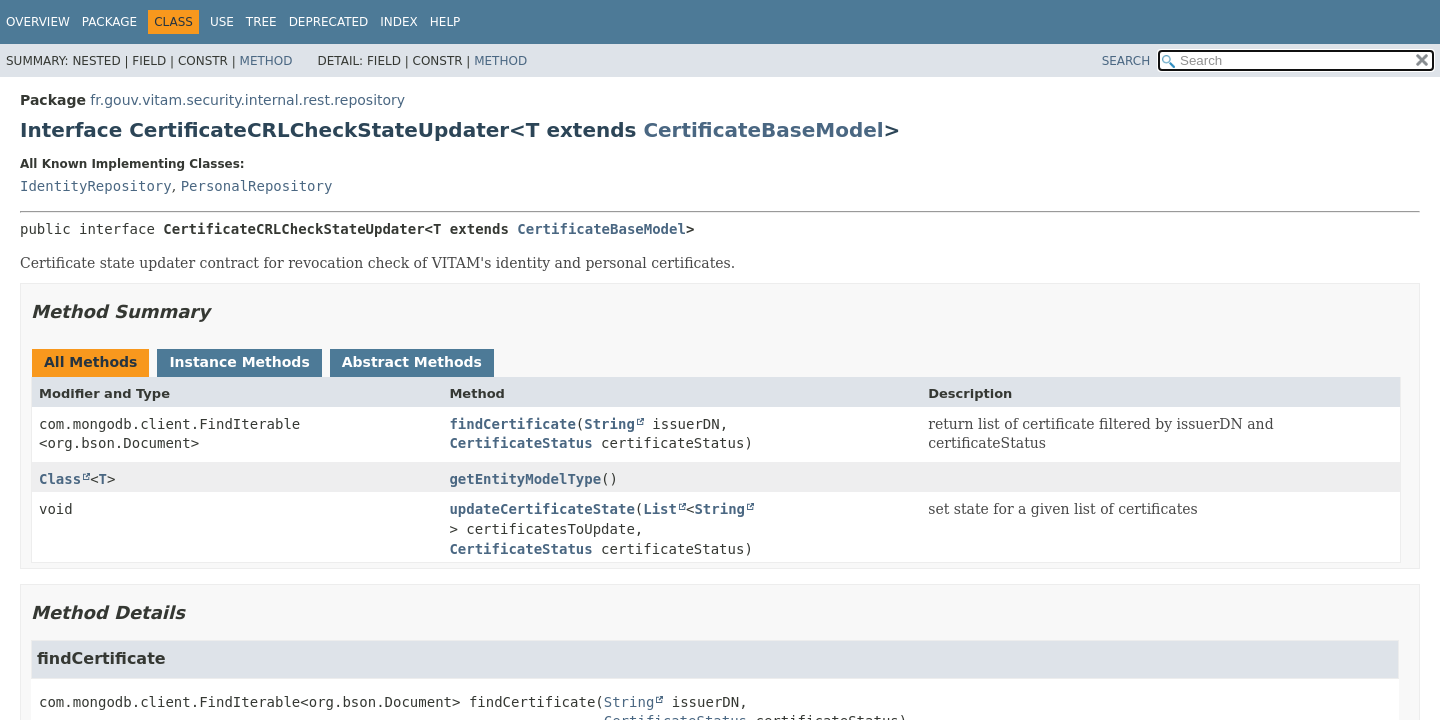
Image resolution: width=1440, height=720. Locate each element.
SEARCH (1126, 61)
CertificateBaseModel (763, 130)
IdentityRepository (96, 186)
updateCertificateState (541, 509)
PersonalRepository (257, 186)
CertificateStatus (520, 443)
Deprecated (329, 22)
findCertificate (512, 424)
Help (445, 22)
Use (222, 22)
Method (266, 61)
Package (109, 22)
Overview (38, 22)
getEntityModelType (525, 479)
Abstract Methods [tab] (412, 362)
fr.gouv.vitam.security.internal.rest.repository (247, 100)
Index (399, 22)
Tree (261, 22)
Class (60, 479)
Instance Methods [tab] (239, 362)
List (660, 509)
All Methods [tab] (90, 362)
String (609, 424)
